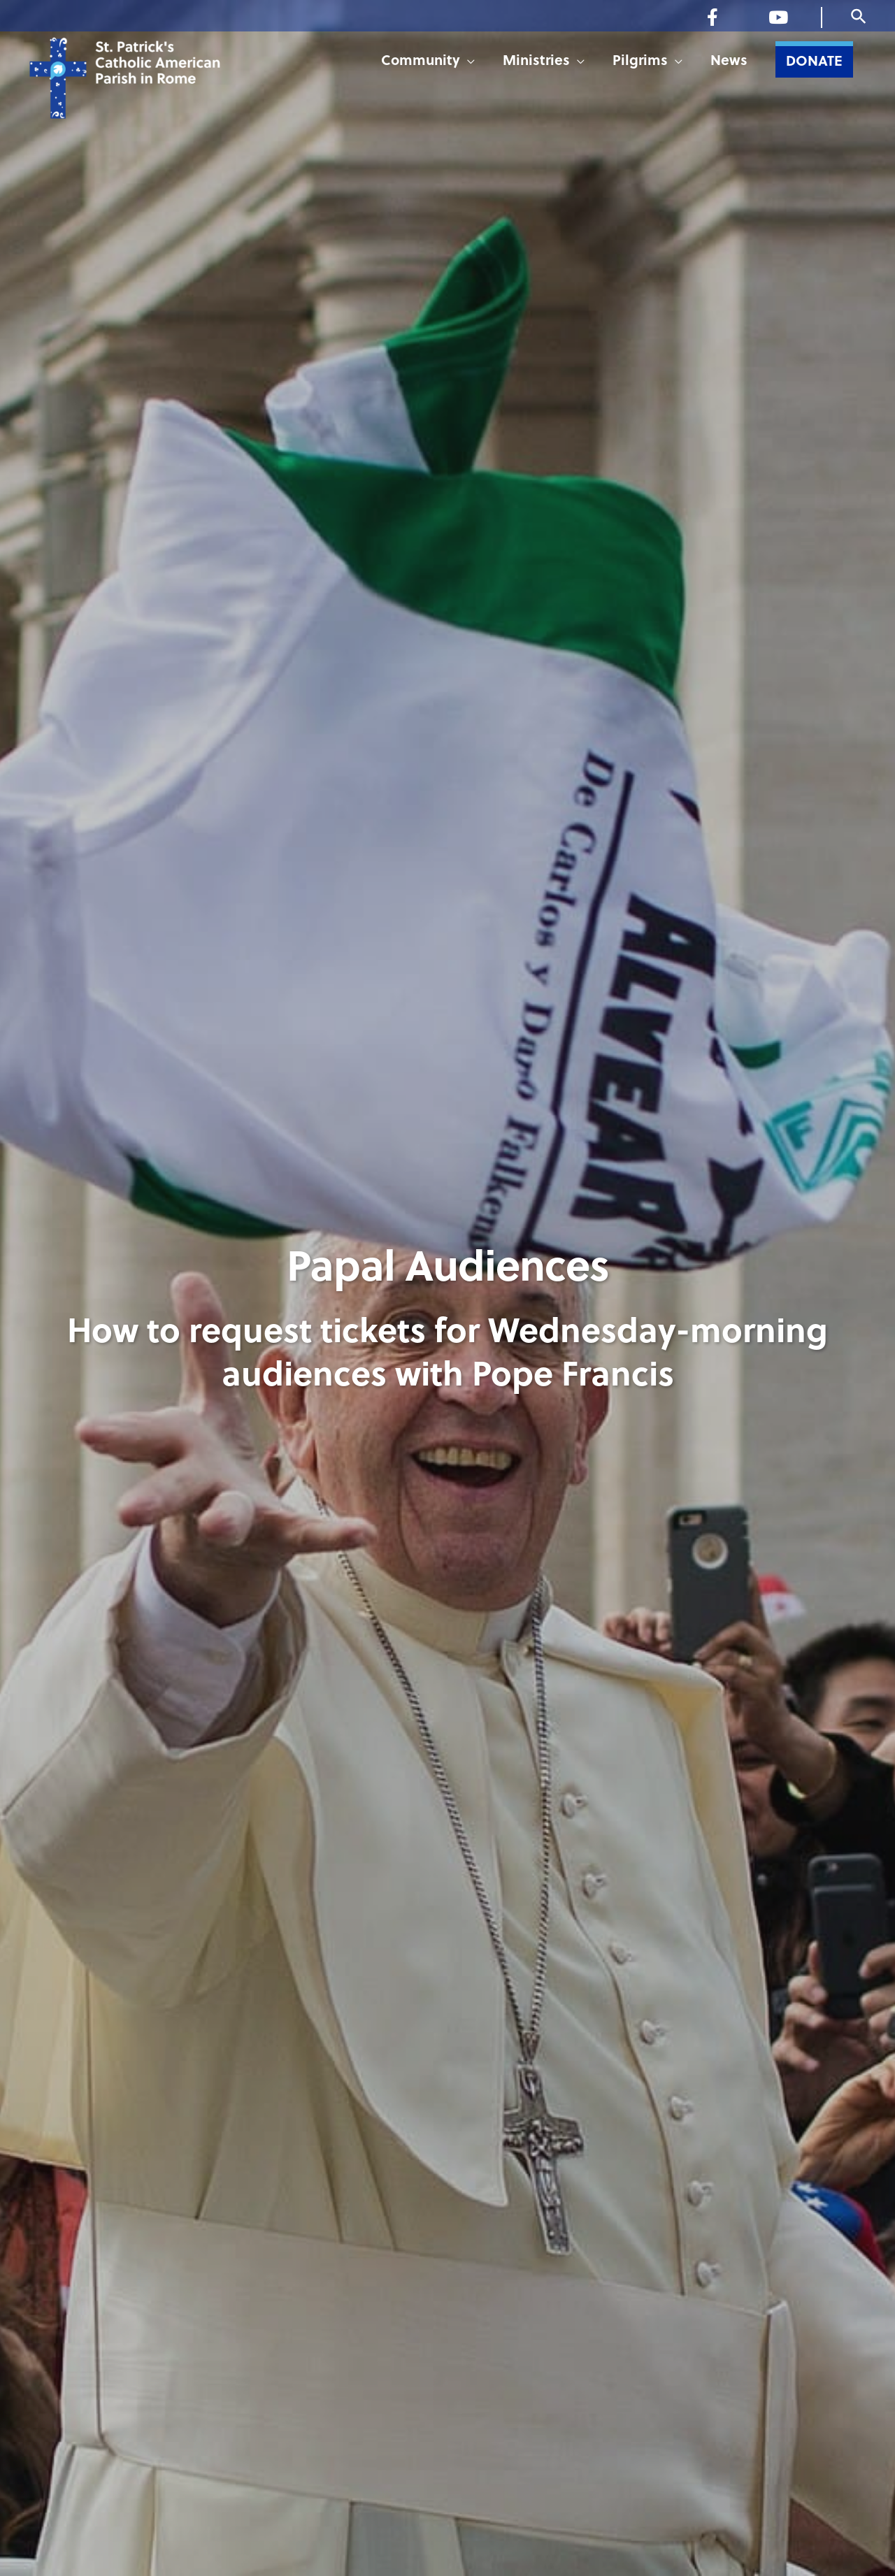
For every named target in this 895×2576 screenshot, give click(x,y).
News (728, 62)
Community (420, 62)
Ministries (536, 62)
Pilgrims (640, 62)
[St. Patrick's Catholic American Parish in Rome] (159, 92)
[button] (858, 17)
